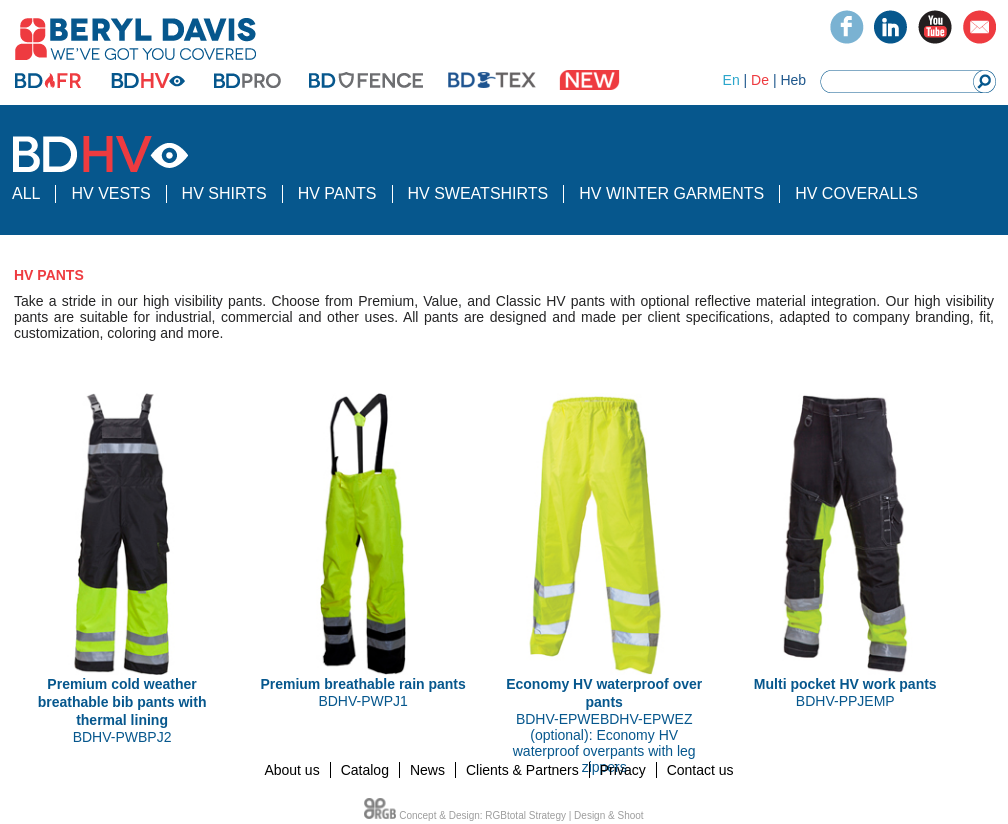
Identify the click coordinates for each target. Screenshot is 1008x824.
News (427, 770)
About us (291, 770)
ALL (26, 193)
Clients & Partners (522, 770)
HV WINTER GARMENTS (671, 193)
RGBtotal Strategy (525, 815)
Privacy (623, 770)
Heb (793, 80)
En (731, 80)
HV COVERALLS (856, 193)
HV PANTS (337, 193)
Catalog (365, 770)
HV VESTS (110, 193)
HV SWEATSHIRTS (478, 193)
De (760, 80)
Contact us (700, 770)
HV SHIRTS (224, 193)
